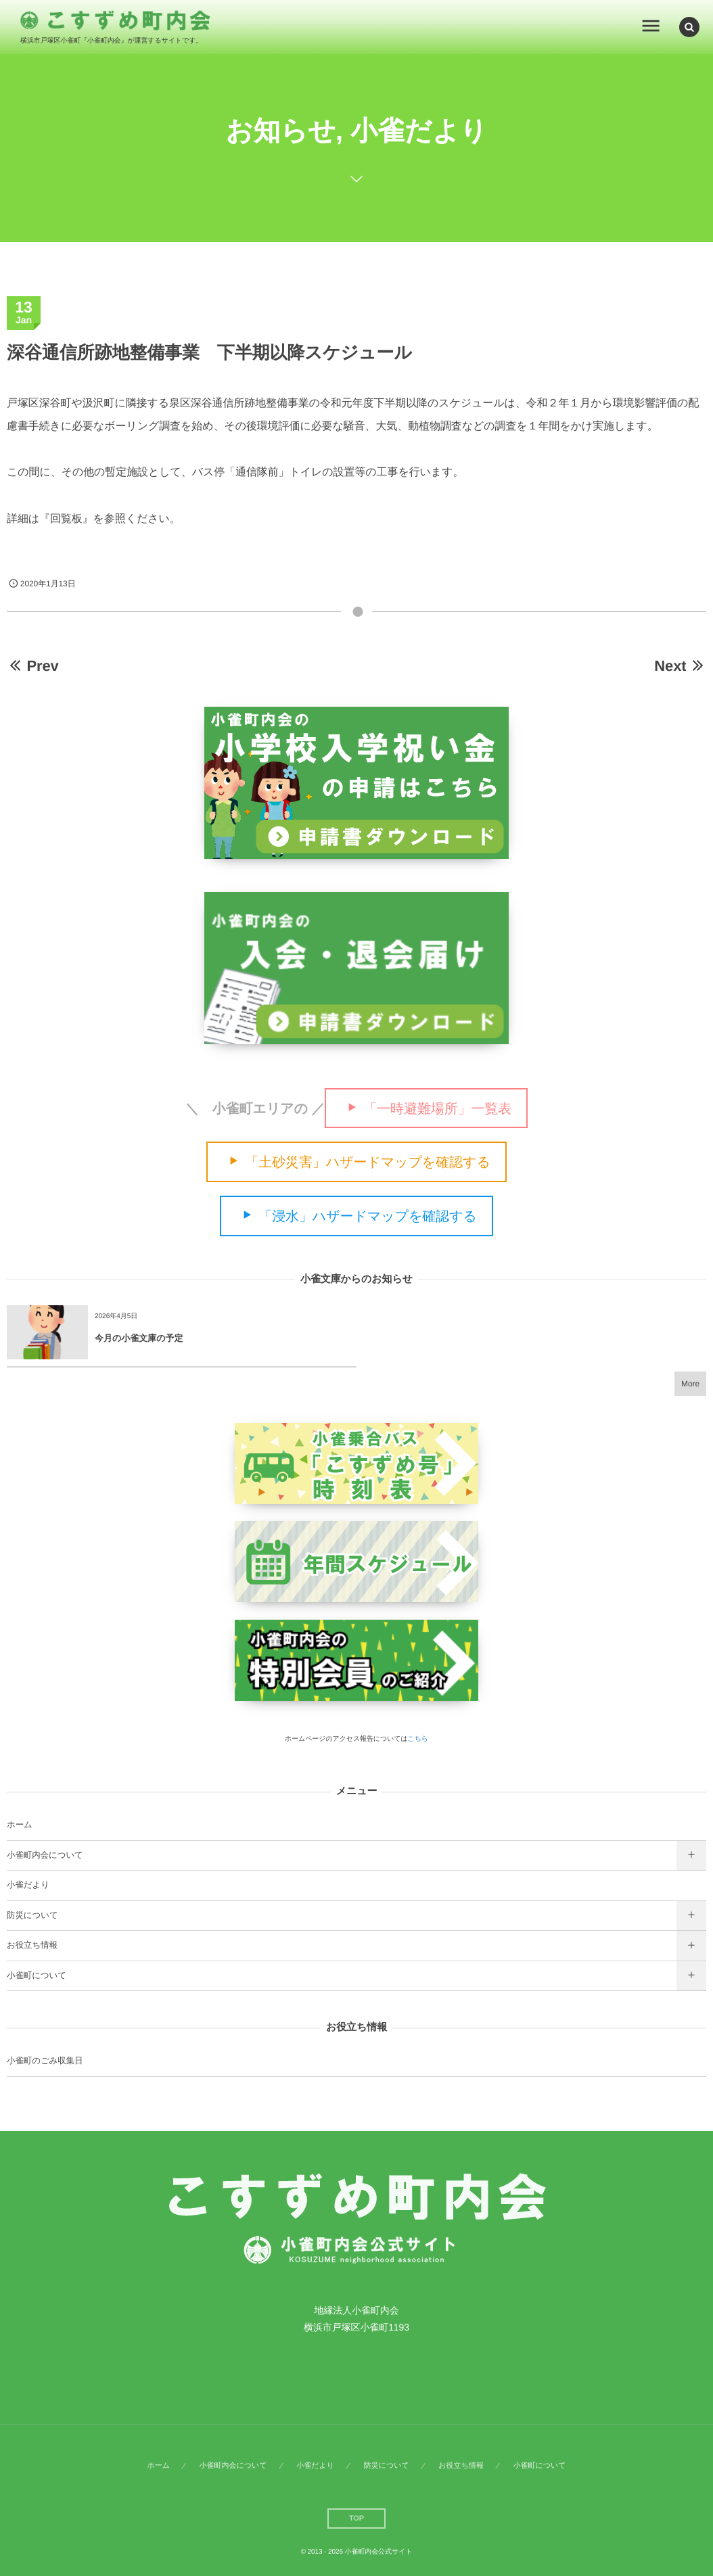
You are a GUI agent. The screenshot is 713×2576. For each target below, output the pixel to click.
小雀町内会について (45, 1855)
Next (680, 665)
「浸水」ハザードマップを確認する (367, 1216)
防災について (32, 1915)
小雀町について (36, 1975)
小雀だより (28, 1885)
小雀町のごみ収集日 (45, 2060)
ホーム (19, 1824)
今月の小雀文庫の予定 (139, 1338)
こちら (418, 1739)
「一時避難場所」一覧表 (437, 1108)
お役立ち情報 (32, 1945)
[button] (689, 26)
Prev (33, 665)
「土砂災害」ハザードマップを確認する (367, 1162)
